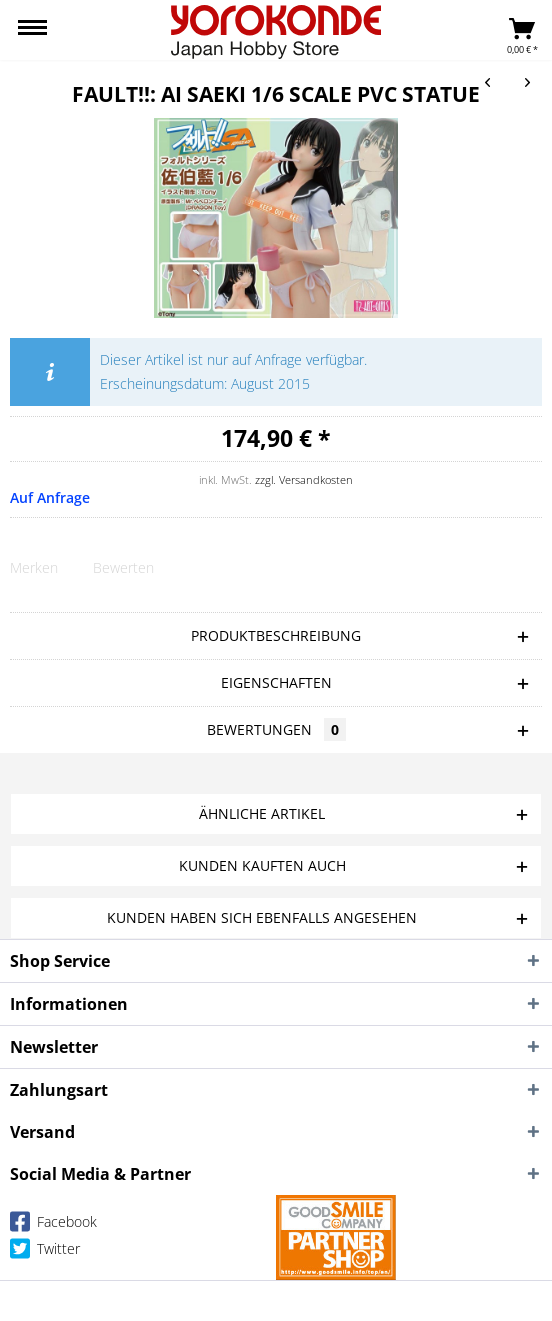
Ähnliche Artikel (262, 813)
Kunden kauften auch (262, 865)
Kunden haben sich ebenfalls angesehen (262, 917)
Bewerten (123, 567)
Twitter (45, 1252)
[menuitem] (32, 30)
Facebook (53, 1225)
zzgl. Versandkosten (304, 479)
